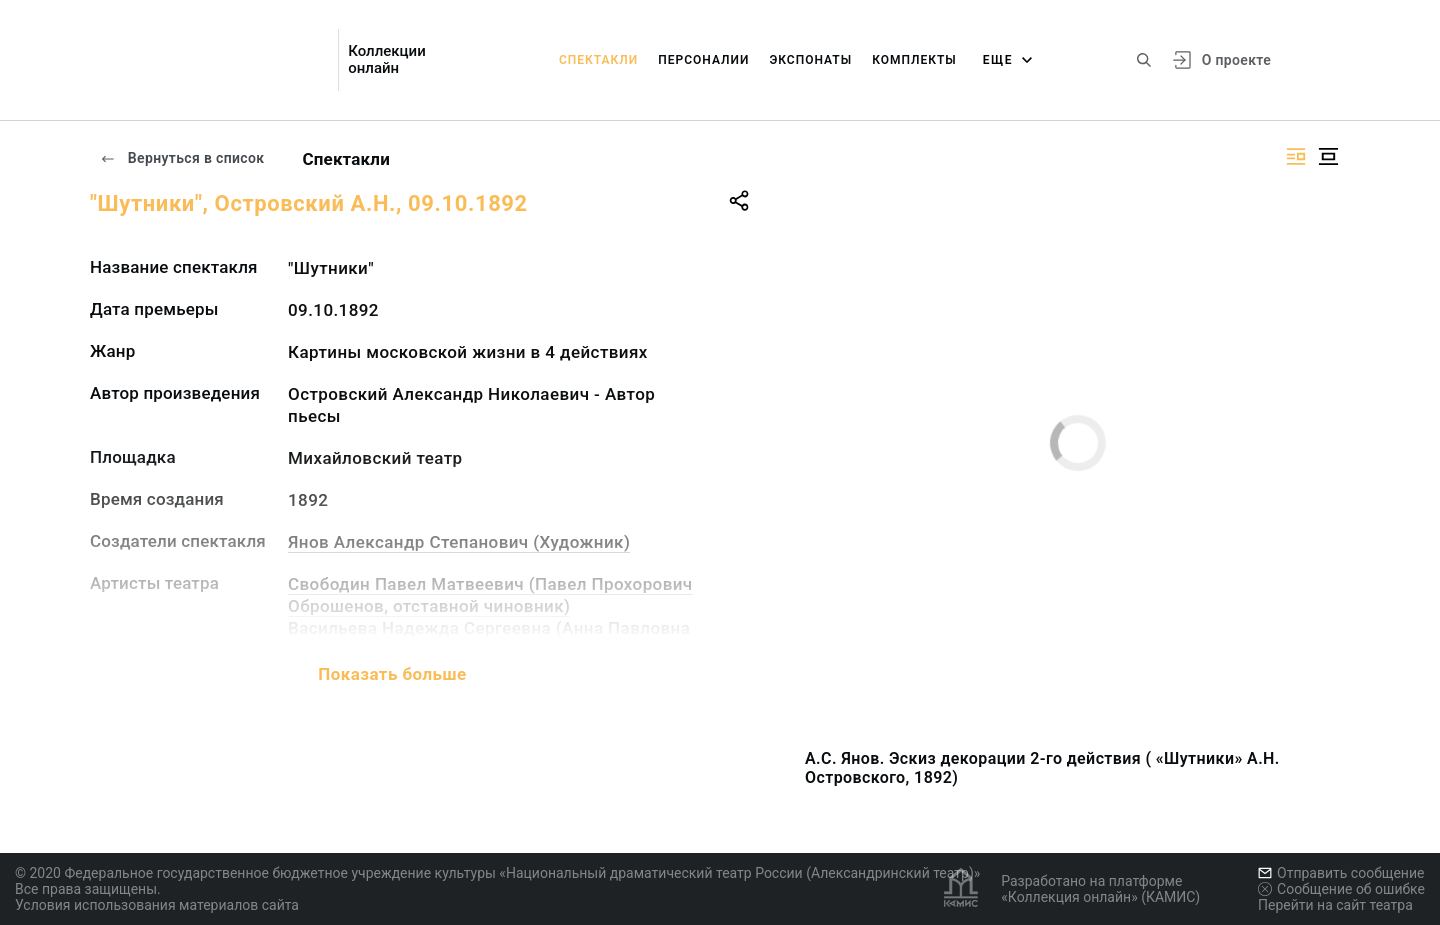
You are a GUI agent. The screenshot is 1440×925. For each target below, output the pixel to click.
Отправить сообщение (1341, 873)
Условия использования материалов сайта (157, 905)
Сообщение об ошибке (1341, 889)
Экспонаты (810, 60)
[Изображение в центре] (1328, 156)
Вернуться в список (182, 158)
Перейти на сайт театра (1335, 905)
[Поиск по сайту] (1144, 60)
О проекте (1236, 60)
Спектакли (598, 60)
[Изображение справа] (1296, 156)
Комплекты (914, 60)
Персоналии (703, 60)
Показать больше (392, 674)
